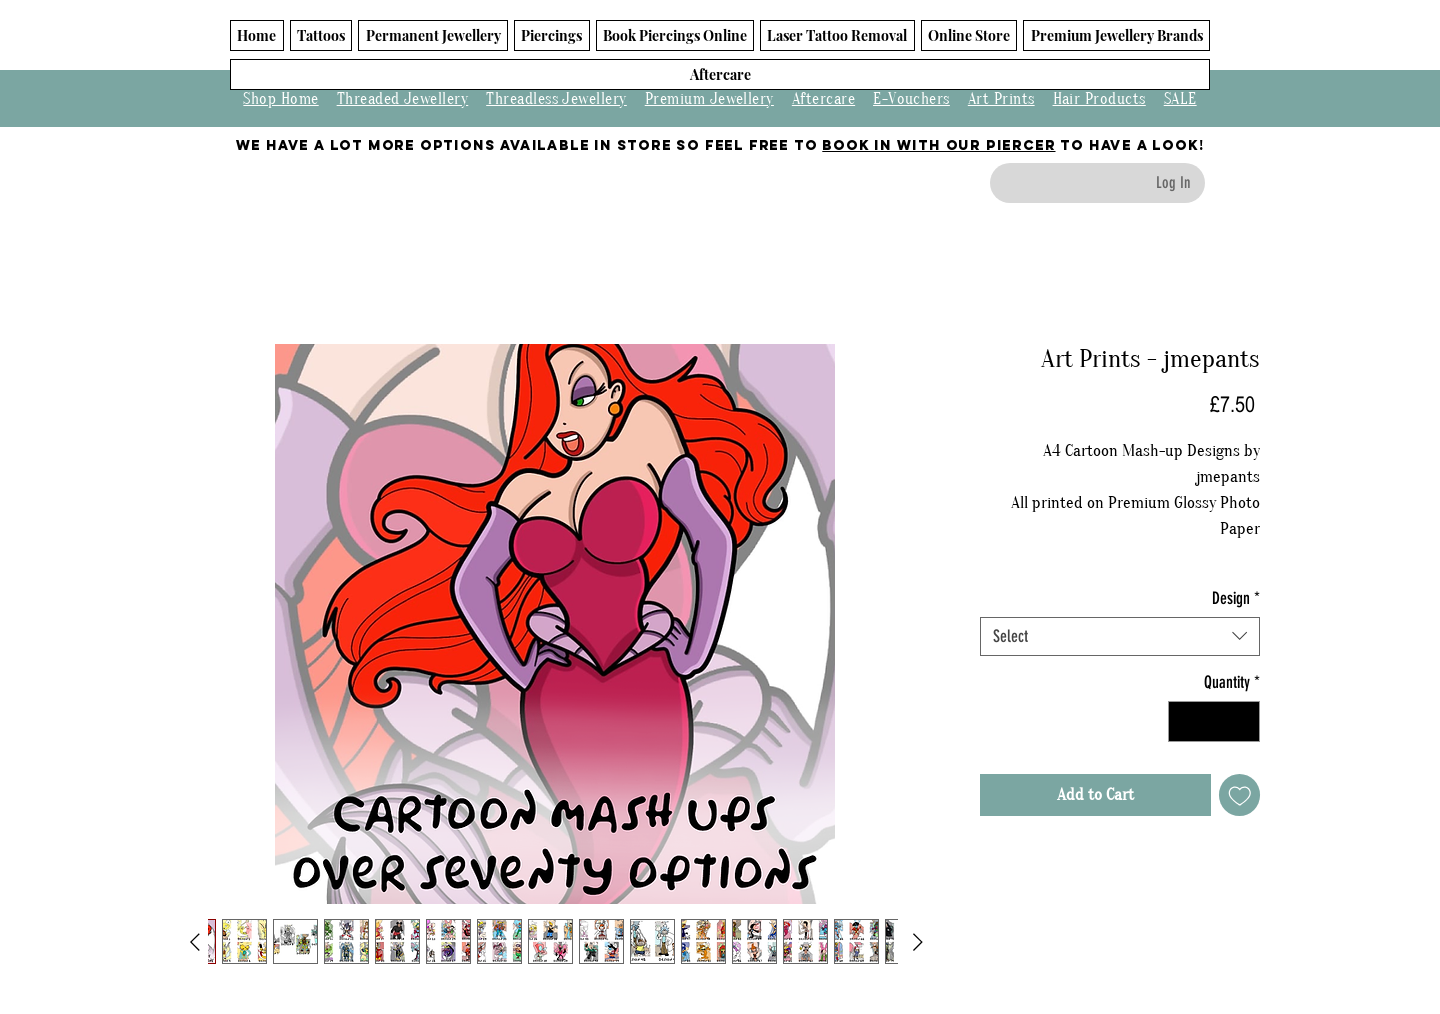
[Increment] (1243, 722)
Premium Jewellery (709, 99)
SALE (1180, 99)
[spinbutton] (1214, 722)
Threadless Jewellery (556, 99)
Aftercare (823, 99)
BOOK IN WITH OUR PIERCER (938, 145)
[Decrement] (1186, 722)
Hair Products (1099, 99)
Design (1236, 598)
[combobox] (1120, 636)
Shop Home (280, 99)
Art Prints (1001, 99)
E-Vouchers (911, 99)
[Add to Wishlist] (1240, 795)
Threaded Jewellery (403, 99)
